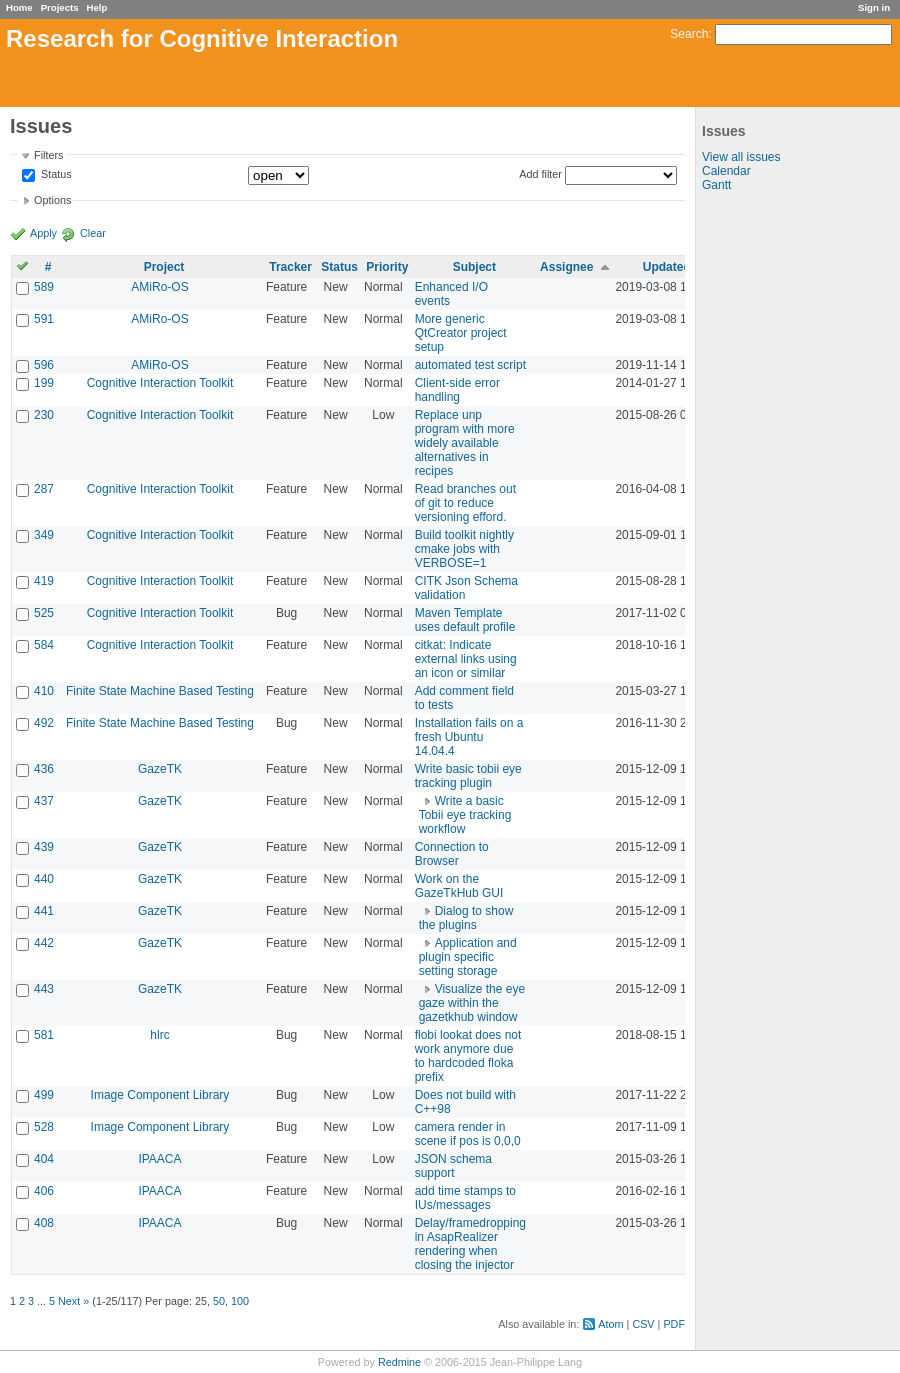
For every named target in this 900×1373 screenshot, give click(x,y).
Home (19, 7)
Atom (610, 1324)
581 (44, 1035)
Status (55, 175)
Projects (60, 7)
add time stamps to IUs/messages (465, 1198)
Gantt (716, 185)
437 (44, 801)
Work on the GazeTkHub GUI (459, 886)
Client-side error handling (457, 390)
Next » (73, 1301)
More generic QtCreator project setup (461, 333)
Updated (667, 267)
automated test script (470, 365)
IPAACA (159, 1159)
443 (44, 989)
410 (44, 691)
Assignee (566, 267)
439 (44, 847)
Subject (474, 267)
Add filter (540, 174)
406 (44, 1191)
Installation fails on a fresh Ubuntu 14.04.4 (469, 737)
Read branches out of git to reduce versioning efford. (465, 503)
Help (97, 7)
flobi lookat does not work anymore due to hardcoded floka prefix (468, 1056)
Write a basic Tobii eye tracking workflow (465, 815)
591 (44, 319)
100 (240, 1301)
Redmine (399, 1362)
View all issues (741, 157)
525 (44, 613)
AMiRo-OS (159, 287)
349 (44, 535)
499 (44, 1095)
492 (44, 723)
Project (164, 267)
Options (52, 200)
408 (44, 1223)
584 (44, 645)
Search (689, 34)
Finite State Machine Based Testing (160, 691)
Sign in (874, 7)
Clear (93, 233)
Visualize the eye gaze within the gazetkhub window (472, 1003)
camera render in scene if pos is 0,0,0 (468, 1134)
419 (44, 581)
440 (44, 879)
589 (44, 287)
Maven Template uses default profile (465, 620)
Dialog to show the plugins (466, 918)
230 (44, 415)
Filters (48, 155)
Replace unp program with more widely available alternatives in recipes (465, 443)
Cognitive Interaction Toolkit (160, 383)
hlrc (159, 1035)
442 (44, 943)
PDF (674, 1324)
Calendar (726, 171)
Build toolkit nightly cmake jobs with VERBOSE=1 (464, 549)
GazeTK (160, 769)
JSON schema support (453, 1166)
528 (44, 1127)
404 (44, 1159)
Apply (43, 233)
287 (44, 489)
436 (44, 769)
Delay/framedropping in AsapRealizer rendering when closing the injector (470, 1244)
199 (44, 383)
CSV (643, 1324)
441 (44, 911)
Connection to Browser (452, 854)
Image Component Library (160, 1095)
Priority (387, 267)
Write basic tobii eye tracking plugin (468, 776)
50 (219, 1301)
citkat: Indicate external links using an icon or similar (466, 659)
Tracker (290, 267)
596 (44, 365)
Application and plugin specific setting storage (468, 957)
